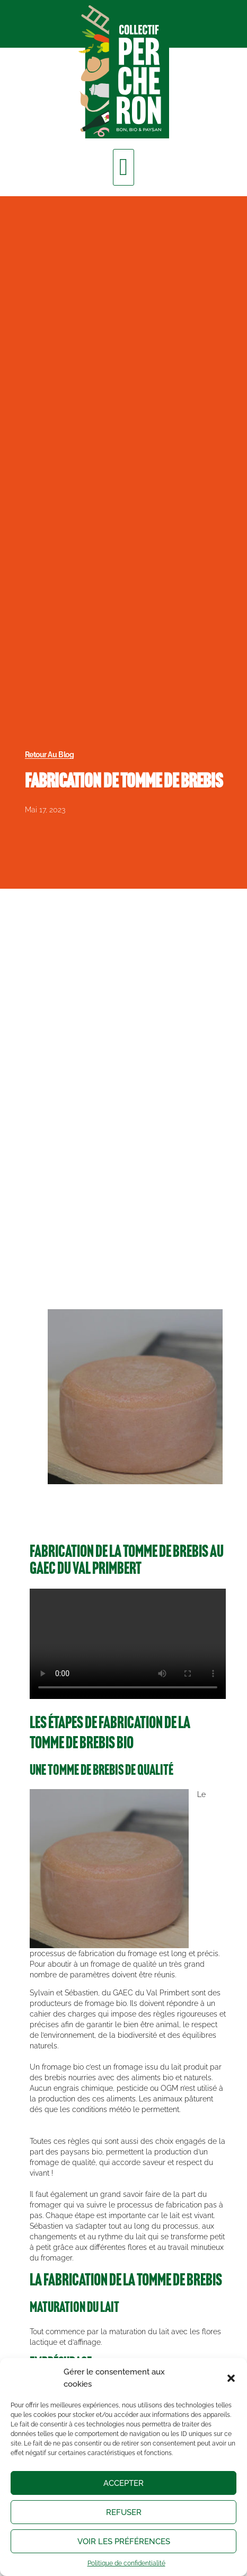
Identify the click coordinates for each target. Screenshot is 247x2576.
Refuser (124, 2512)
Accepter (123, 2483)
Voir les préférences (123, 2541)
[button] (231, 2378)
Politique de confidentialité (126, 2563)
